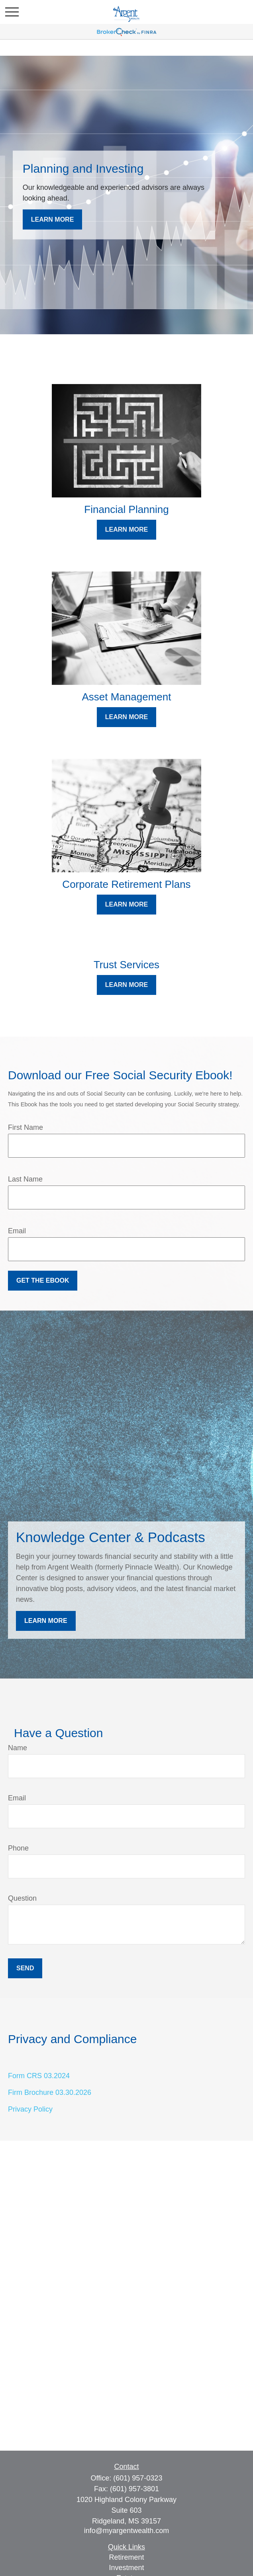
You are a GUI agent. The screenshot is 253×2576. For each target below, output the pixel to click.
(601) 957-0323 (137, 2478)
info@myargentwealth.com (126, 2531)
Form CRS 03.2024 (39, 2076)
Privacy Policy (30, 2109)
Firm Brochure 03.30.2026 (49, 2092)
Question (22, 1898)
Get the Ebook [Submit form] (42, 1280)
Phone (18, 1848)
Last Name (25, 1179)
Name (17, 1748)
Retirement (126, 2557)
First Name (25, 1127)
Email (17, 1231)
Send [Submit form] (25, 1968)
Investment (126, 2568)
